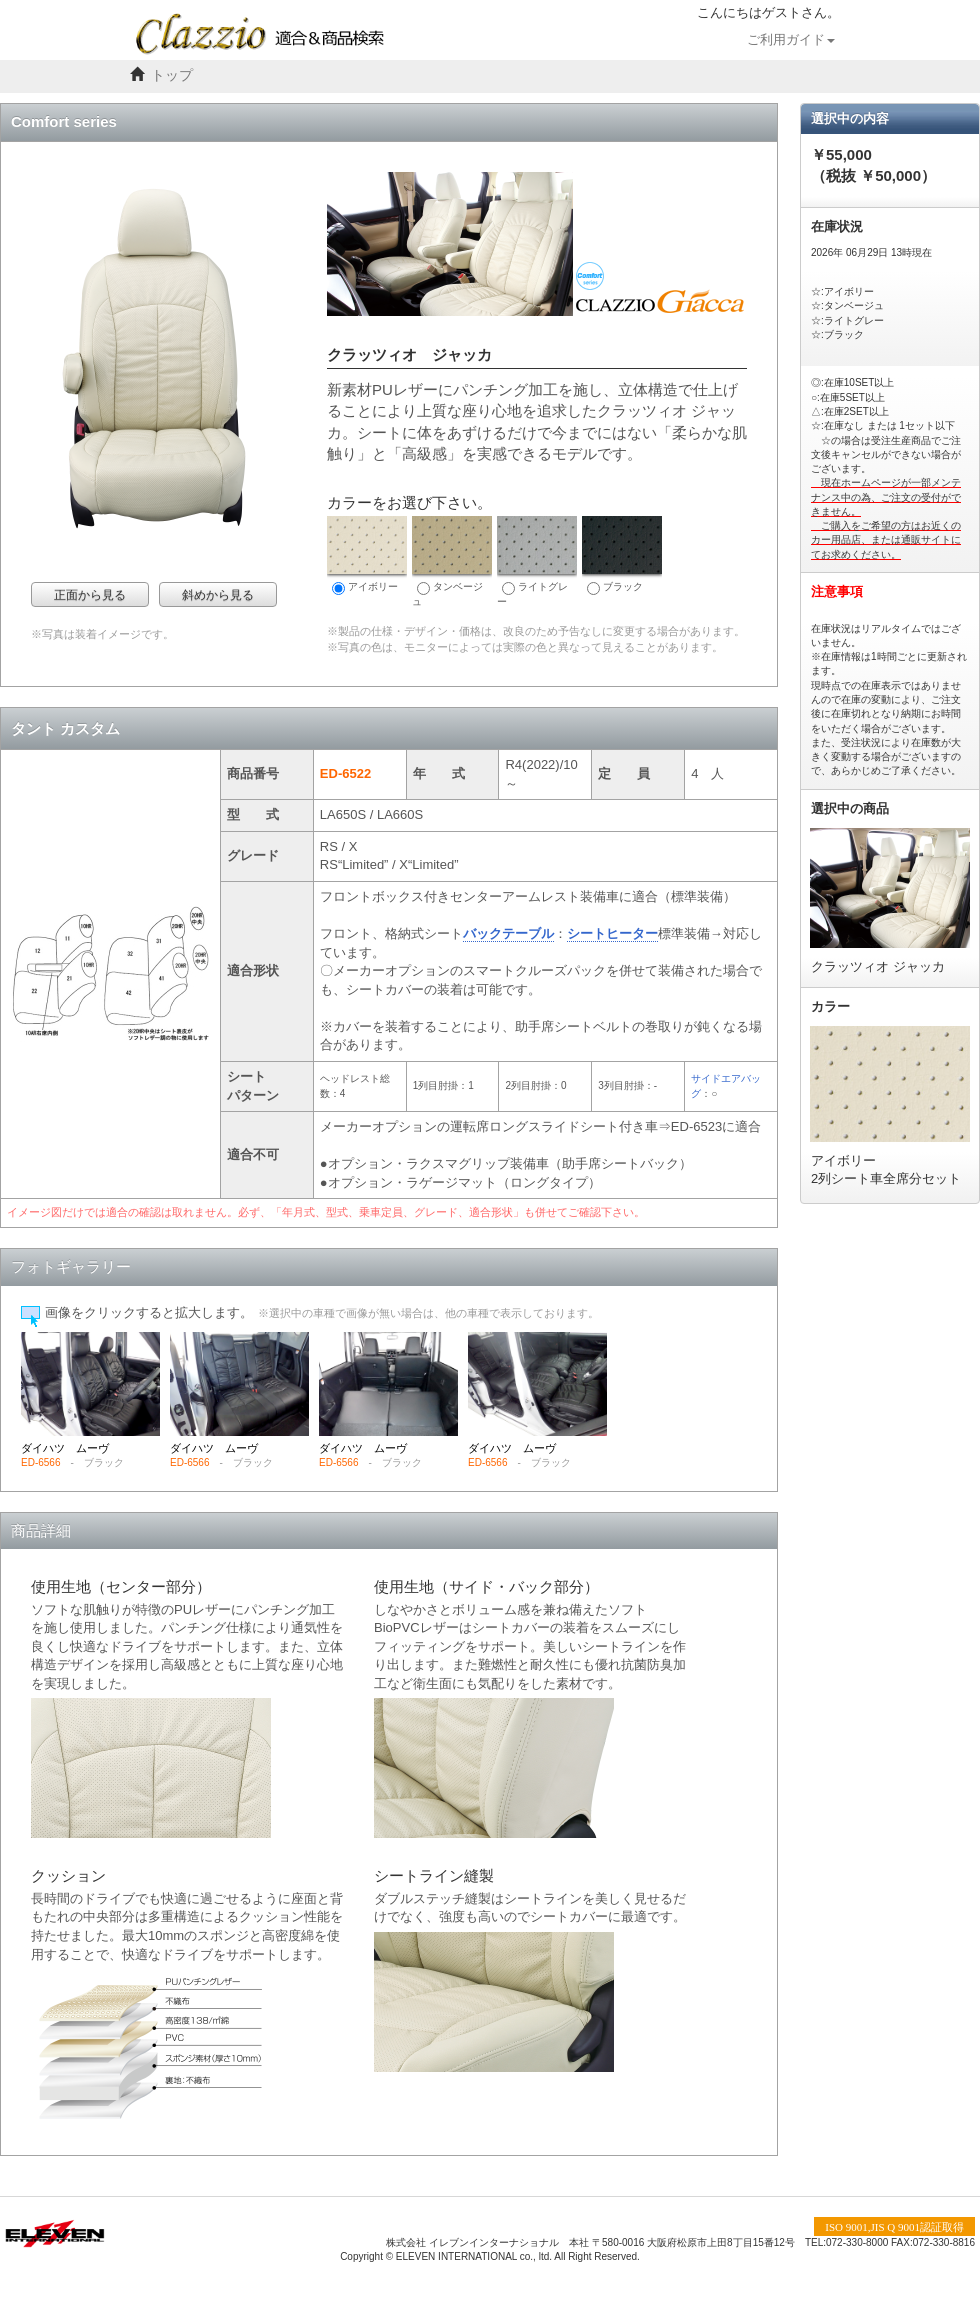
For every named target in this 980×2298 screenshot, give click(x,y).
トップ (172, 75)
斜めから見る (218, 595)
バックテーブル (508, 933)
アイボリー (367, 555)
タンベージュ (452, 561)
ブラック (622, 555)
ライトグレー (537, 561)
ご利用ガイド (791, 40)
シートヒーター (612, 933)
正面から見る (90, 595)
